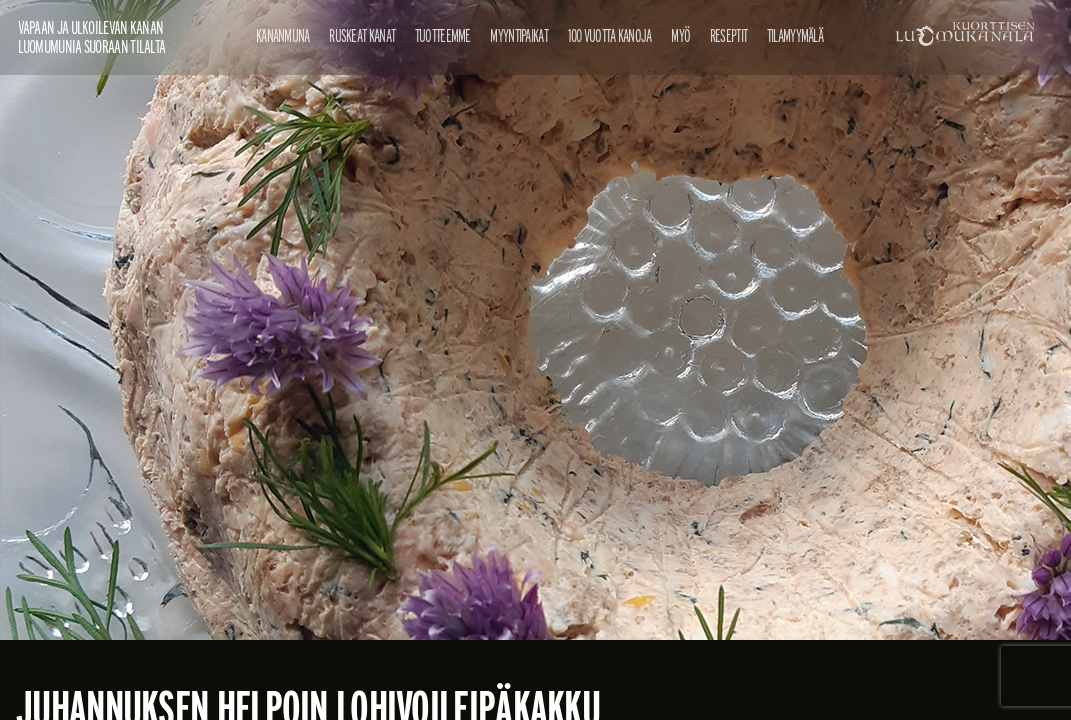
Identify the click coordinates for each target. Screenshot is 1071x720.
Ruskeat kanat (362, 35)
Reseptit (728, 35)
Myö (680, 35)
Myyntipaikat (519, 35)
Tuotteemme (443, 35)
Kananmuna (283, 35)
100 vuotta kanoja (610, 35)
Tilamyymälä (795, 35)
